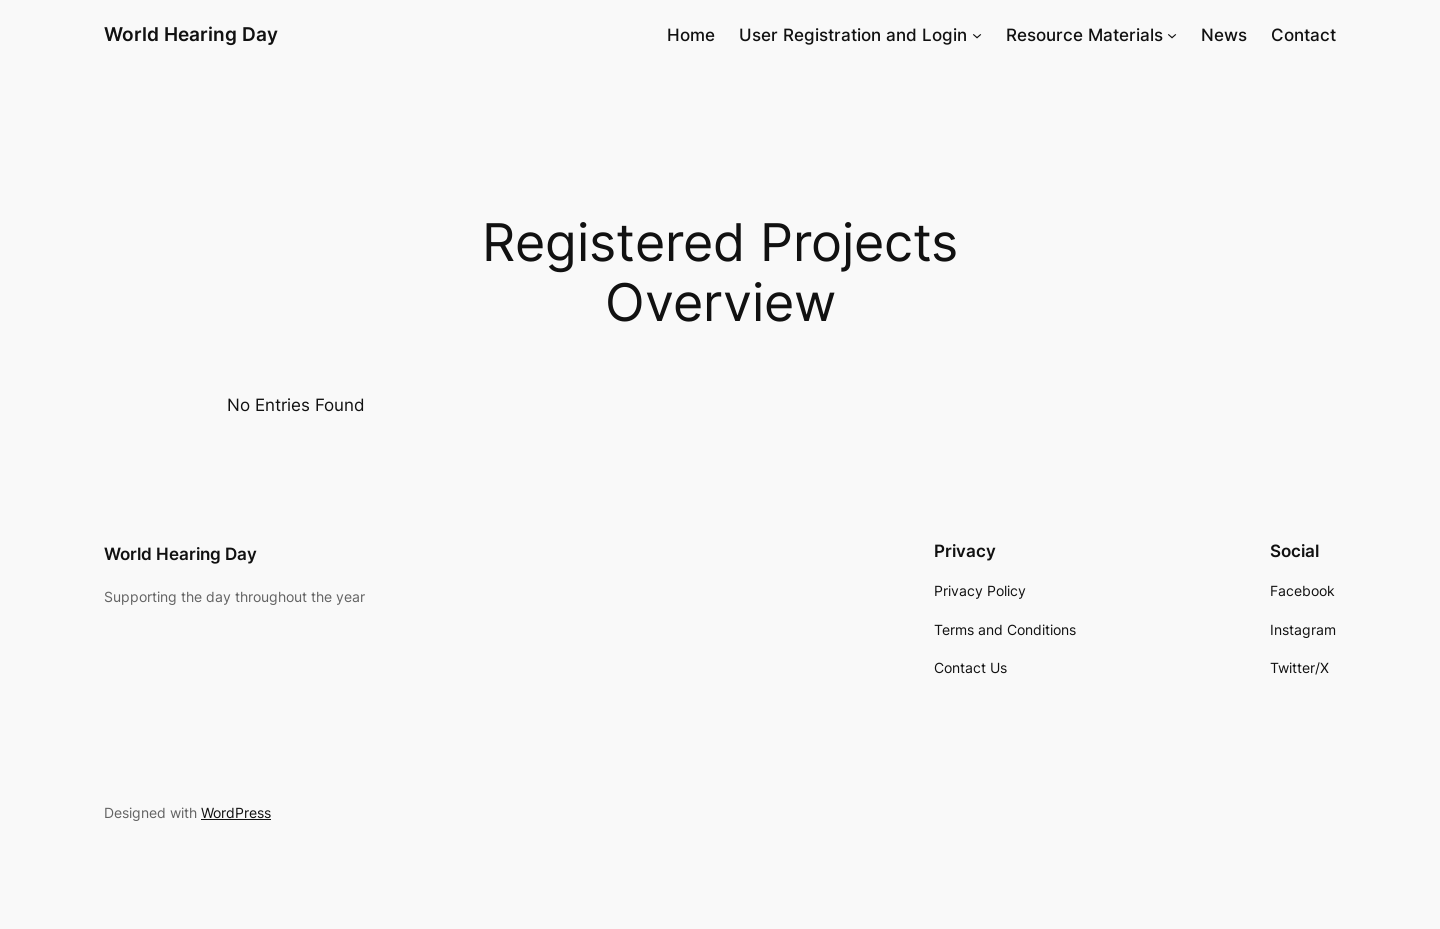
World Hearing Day (191, 34)
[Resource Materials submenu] (1172, 35)
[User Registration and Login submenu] (977, 35)
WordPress (236, 812)
